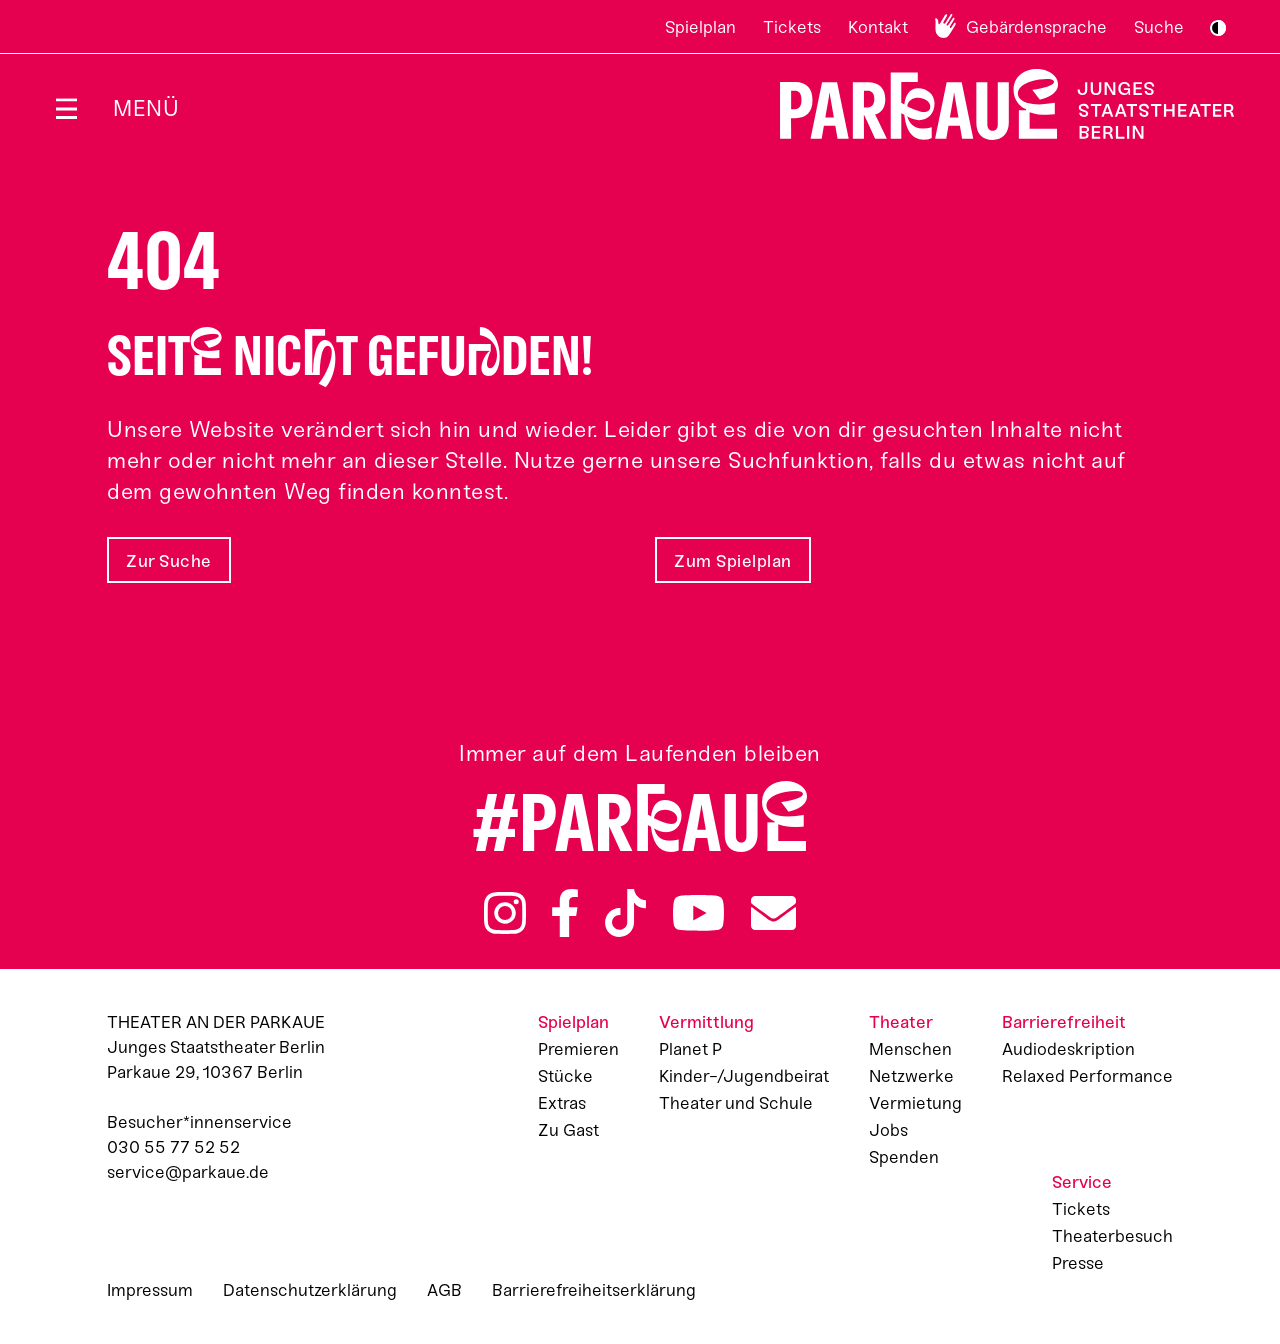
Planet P (690, 1049)
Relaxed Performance (1087, 1076)
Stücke (565, 1076)
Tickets (792, 27)
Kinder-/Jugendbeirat (744, 1076)
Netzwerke (911, 1076)
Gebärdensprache (1036, 27)
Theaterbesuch (1112, 1236)
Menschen (910, 1049)
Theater (901, 1022)
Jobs (888, 1130)
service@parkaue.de (188, 1172)
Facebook (565, 913)
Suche (1159, 27)
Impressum (150, 1290)
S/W (1218, 28)
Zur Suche (169, 561)
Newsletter (773, 913)
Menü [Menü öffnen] (146, 108)
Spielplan (700, 27)
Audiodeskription (1068, 1049)
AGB (444, 1290)
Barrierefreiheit (1064, 1022)
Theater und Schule (736, 1103)
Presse (1078, 1263)
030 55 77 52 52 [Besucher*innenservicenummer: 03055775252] (173, 1147)
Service (1082, 1182)
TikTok (625, 913)
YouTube (699, 913)
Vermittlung (706, 1022)
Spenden (904, 1157)
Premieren (578, 1049)
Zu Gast (568, 1130)
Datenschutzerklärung (310, 1290)
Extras (562, 1103)
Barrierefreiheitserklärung (594, 1290)
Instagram (505, 913)
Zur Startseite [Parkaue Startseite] (994, 104)
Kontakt (878, 27)
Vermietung (915, 1103)
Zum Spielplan (733, 561)
